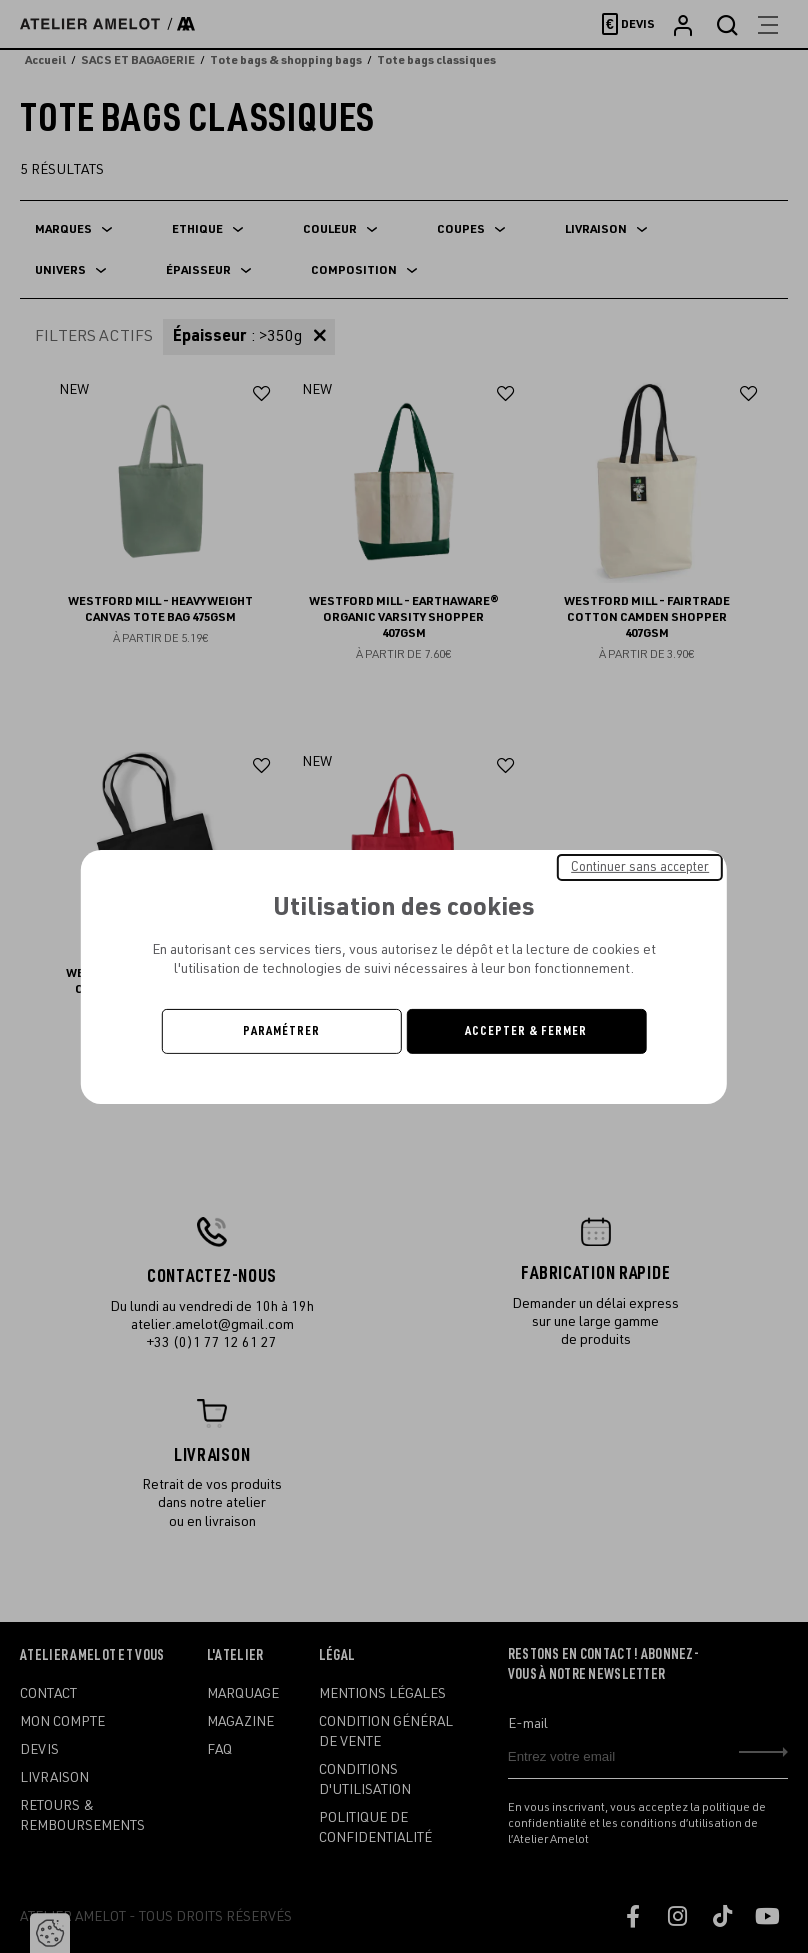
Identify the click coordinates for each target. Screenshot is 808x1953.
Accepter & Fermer (526, 1031)
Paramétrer (281, 1031)
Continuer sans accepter (640, 866)
